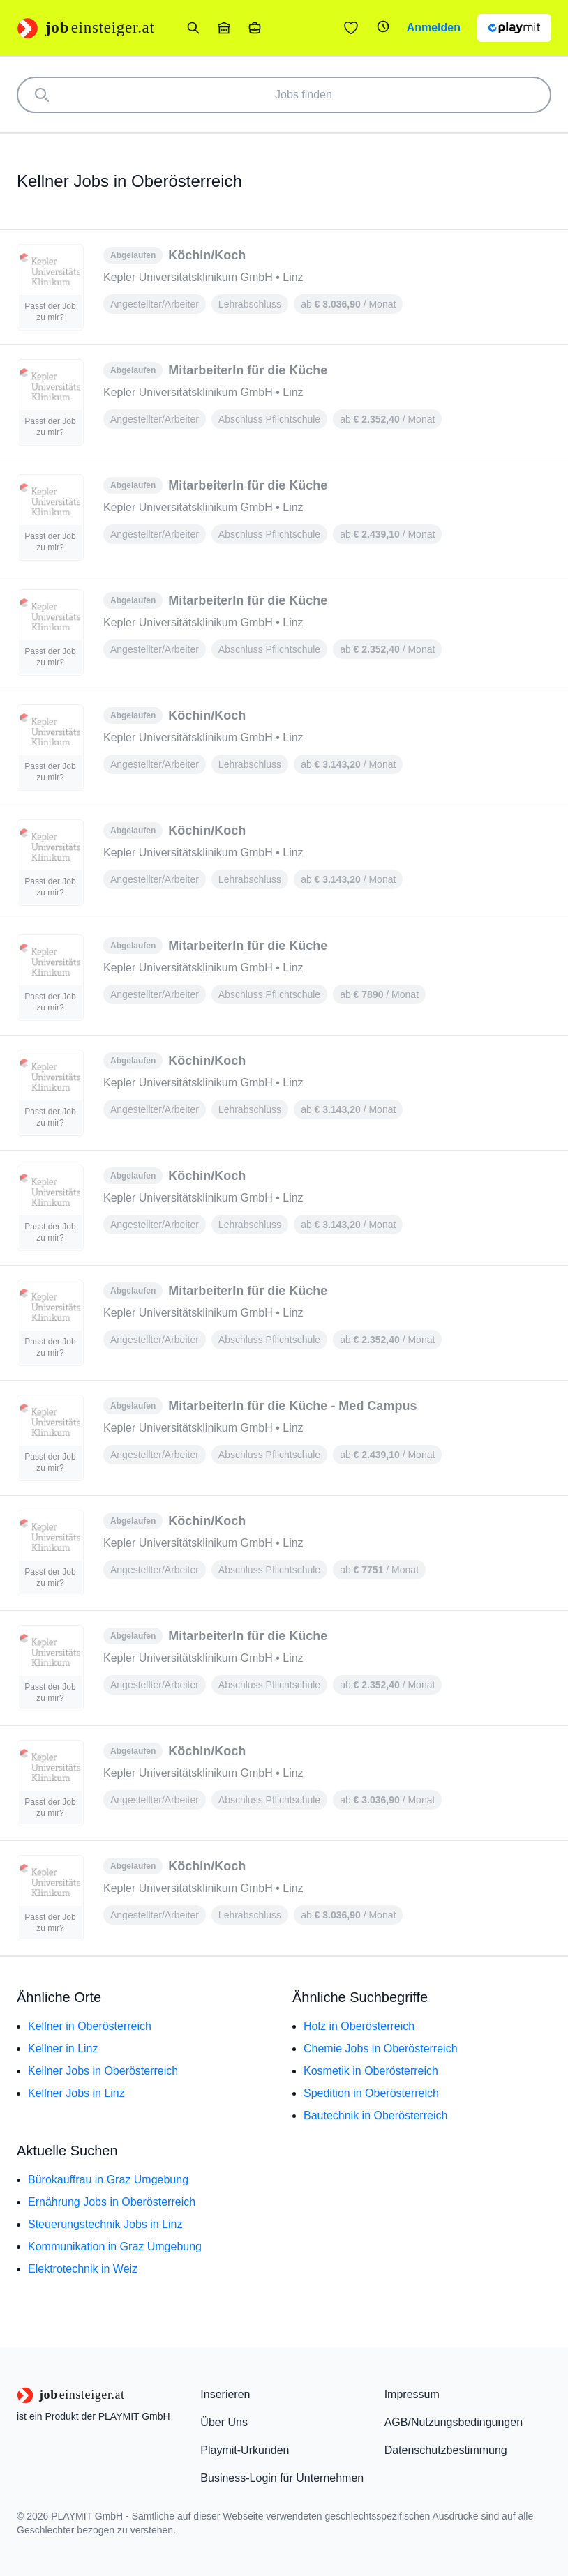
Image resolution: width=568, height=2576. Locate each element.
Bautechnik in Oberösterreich (375, 2115)
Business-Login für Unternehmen (282, 2478)
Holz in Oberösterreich (359, 2026)
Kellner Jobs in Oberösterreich (103, 2071)
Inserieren (225, 2394)
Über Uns (224, 2422)
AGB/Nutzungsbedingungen (453, 2422)
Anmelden (434, 27)
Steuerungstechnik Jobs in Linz (105, 2224)
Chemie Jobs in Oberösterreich (381, 2048)
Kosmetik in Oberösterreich (371, 2071)
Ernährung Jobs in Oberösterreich (111, 2202)
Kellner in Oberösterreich (89, 2026)
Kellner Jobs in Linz (76, 2093)
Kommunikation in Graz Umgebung (115, 2246)
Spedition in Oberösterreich (371, 2093)
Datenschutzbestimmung (445, 2450)
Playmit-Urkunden (244, 2450)
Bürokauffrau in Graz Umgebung (108, 2179)
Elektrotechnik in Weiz (82, 2269)
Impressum (412, 2394)
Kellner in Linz (63, 2048)
